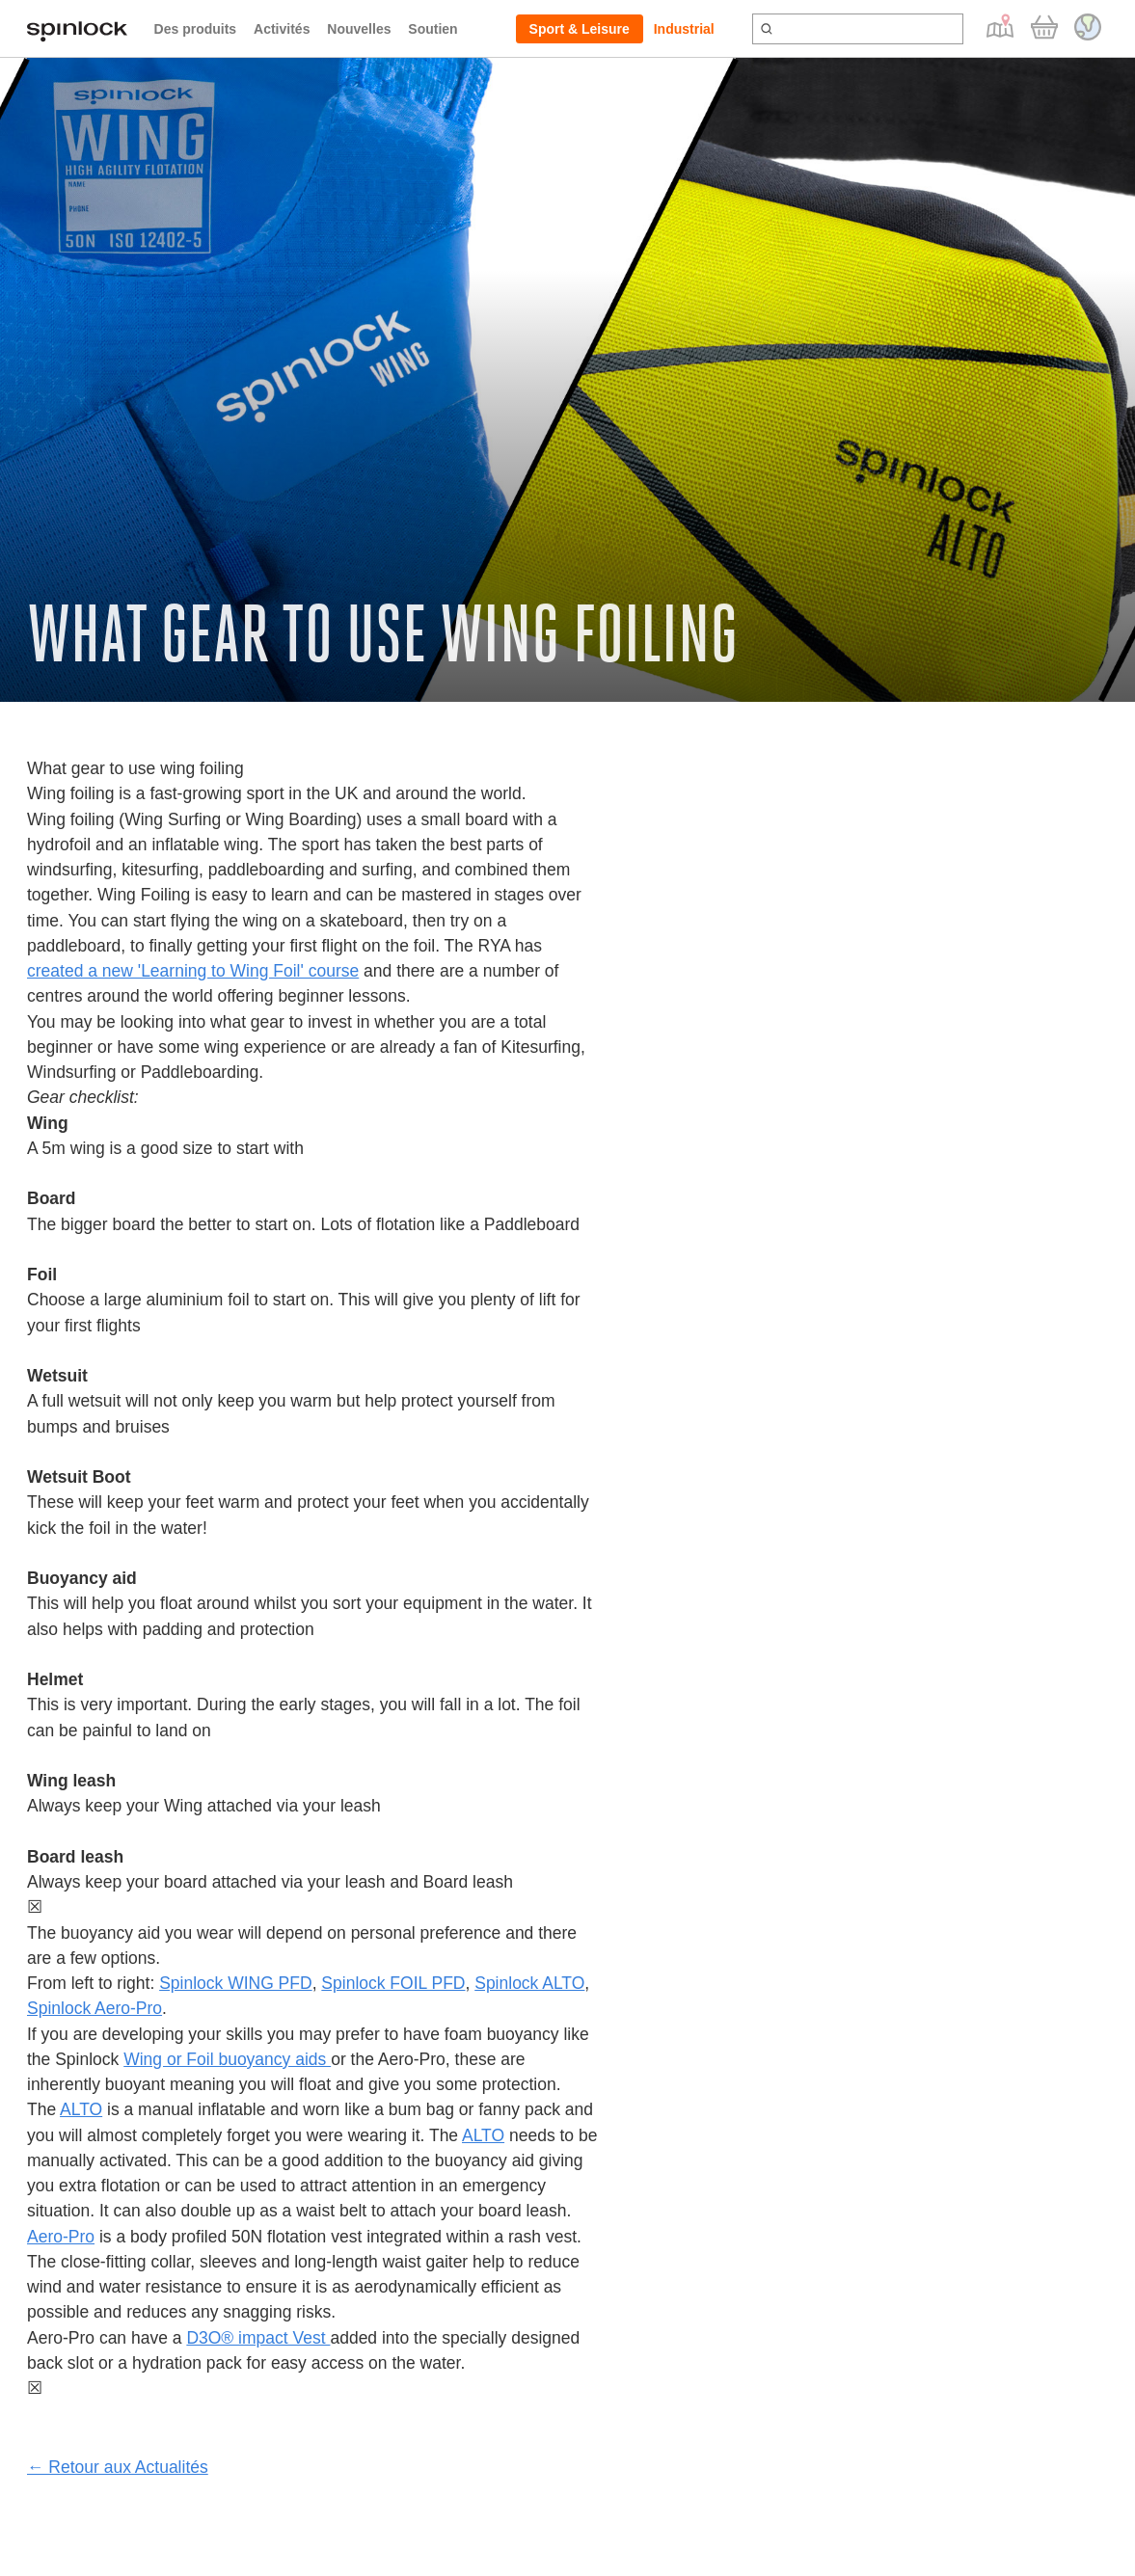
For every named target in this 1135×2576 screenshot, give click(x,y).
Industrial (684, 29)
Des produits (195, 29)
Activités (282, 29)
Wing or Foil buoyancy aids (227, 2059)
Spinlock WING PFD (235, 1983)
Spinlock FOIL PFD (393, 1983)
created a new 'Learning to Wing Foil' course (193, 970)
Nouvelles (359, 29)
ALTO (81, 2109)
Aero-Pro (61, 2236)
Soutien (432, 29)
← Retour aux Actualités (117, 2467)
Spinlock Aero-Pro (94, 2008)
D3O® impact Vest (258, 2338)
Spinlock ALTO (529, 1983)
